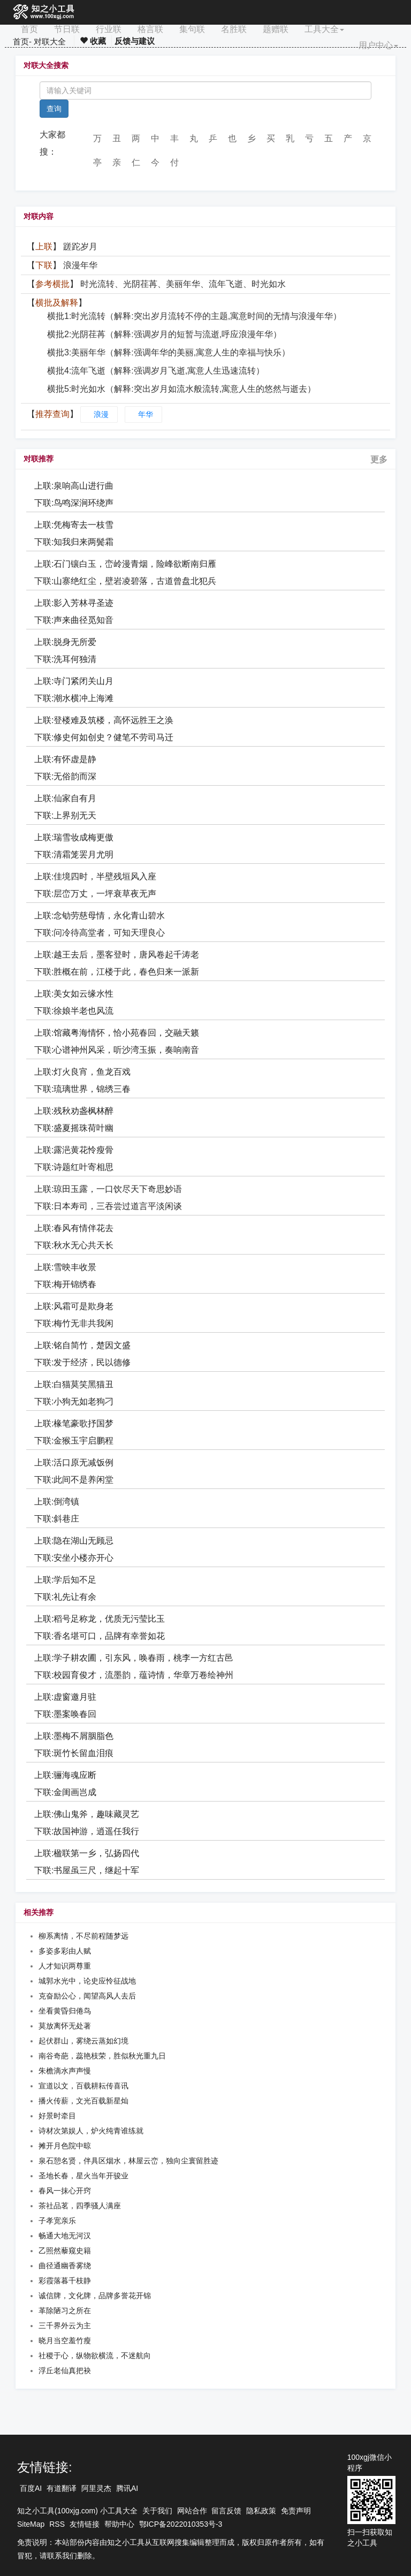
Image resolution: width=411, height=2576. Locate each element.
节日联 (67, 29)
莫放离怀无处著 (65, 2026)
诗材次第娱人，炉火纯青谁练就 (91, 2130)
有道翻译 (62, 2488)
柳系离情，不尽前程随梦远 (83, 1936)
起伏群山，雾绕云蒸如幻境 (83, 2041)
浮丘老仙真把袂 (65, 2370)
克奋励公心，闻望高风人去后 (87, 1996)
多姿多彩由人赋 (65, 1951)
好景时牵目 (57, 2115)
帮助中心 (119, 2524)
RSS (57, 2524)
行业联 (108, 29)
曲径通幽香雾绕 (65, 2265)
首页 (29, 29)
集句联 (192, 29)
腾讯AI (127, 2488)
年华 (145, 414)
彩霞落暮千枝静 (65, 2280)
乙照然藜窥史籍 (65, 2250)
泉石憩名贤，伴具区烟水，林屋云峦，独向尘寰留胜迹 (128, 2160)
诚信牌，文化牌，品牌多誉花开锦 (95, 2295)
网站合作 (192, 2510)
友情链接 (85, 2524)
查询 (54, 108)
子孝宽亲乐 (57, 2220)
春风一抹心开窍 (65, 2190)
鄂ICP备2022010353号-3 (181, 2524)
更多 (378, 459)
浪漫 (101, 414)
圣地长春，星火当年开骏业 (83, 2175)
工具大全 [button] (324, 29)
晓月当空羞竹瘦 (65, 2340)
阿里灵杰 (96, 2488)
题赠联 (275, 29)
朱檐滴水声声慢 (65, 2070)
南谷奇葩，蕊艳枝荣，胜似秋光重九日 (102, 2055)
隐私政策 (261, 2510)
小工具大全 (119, 2510)
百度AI (31, 2488)
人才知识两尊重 (65, 1966)
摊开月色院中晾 (65, 2145)
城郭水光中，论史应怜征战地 (87, 1981)
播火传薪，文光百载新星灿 (83, 2100)
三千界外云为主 (65, 2325)
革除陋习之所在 (65, 2310)
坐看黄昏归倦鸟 (65, 2011)
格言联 (150, 29)
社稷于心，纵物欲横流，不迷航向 (95, 2355)
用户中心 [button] (378, 45)
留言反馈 (226, 2510)
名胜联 (234, 29)
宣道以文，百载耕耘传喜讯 (83, 2085)
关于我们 (157, 2510)
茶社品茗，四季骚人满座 (80, 2205)
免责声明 (296, 2510)
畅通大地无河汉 (65, 2235)
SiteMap (30, 2524)
